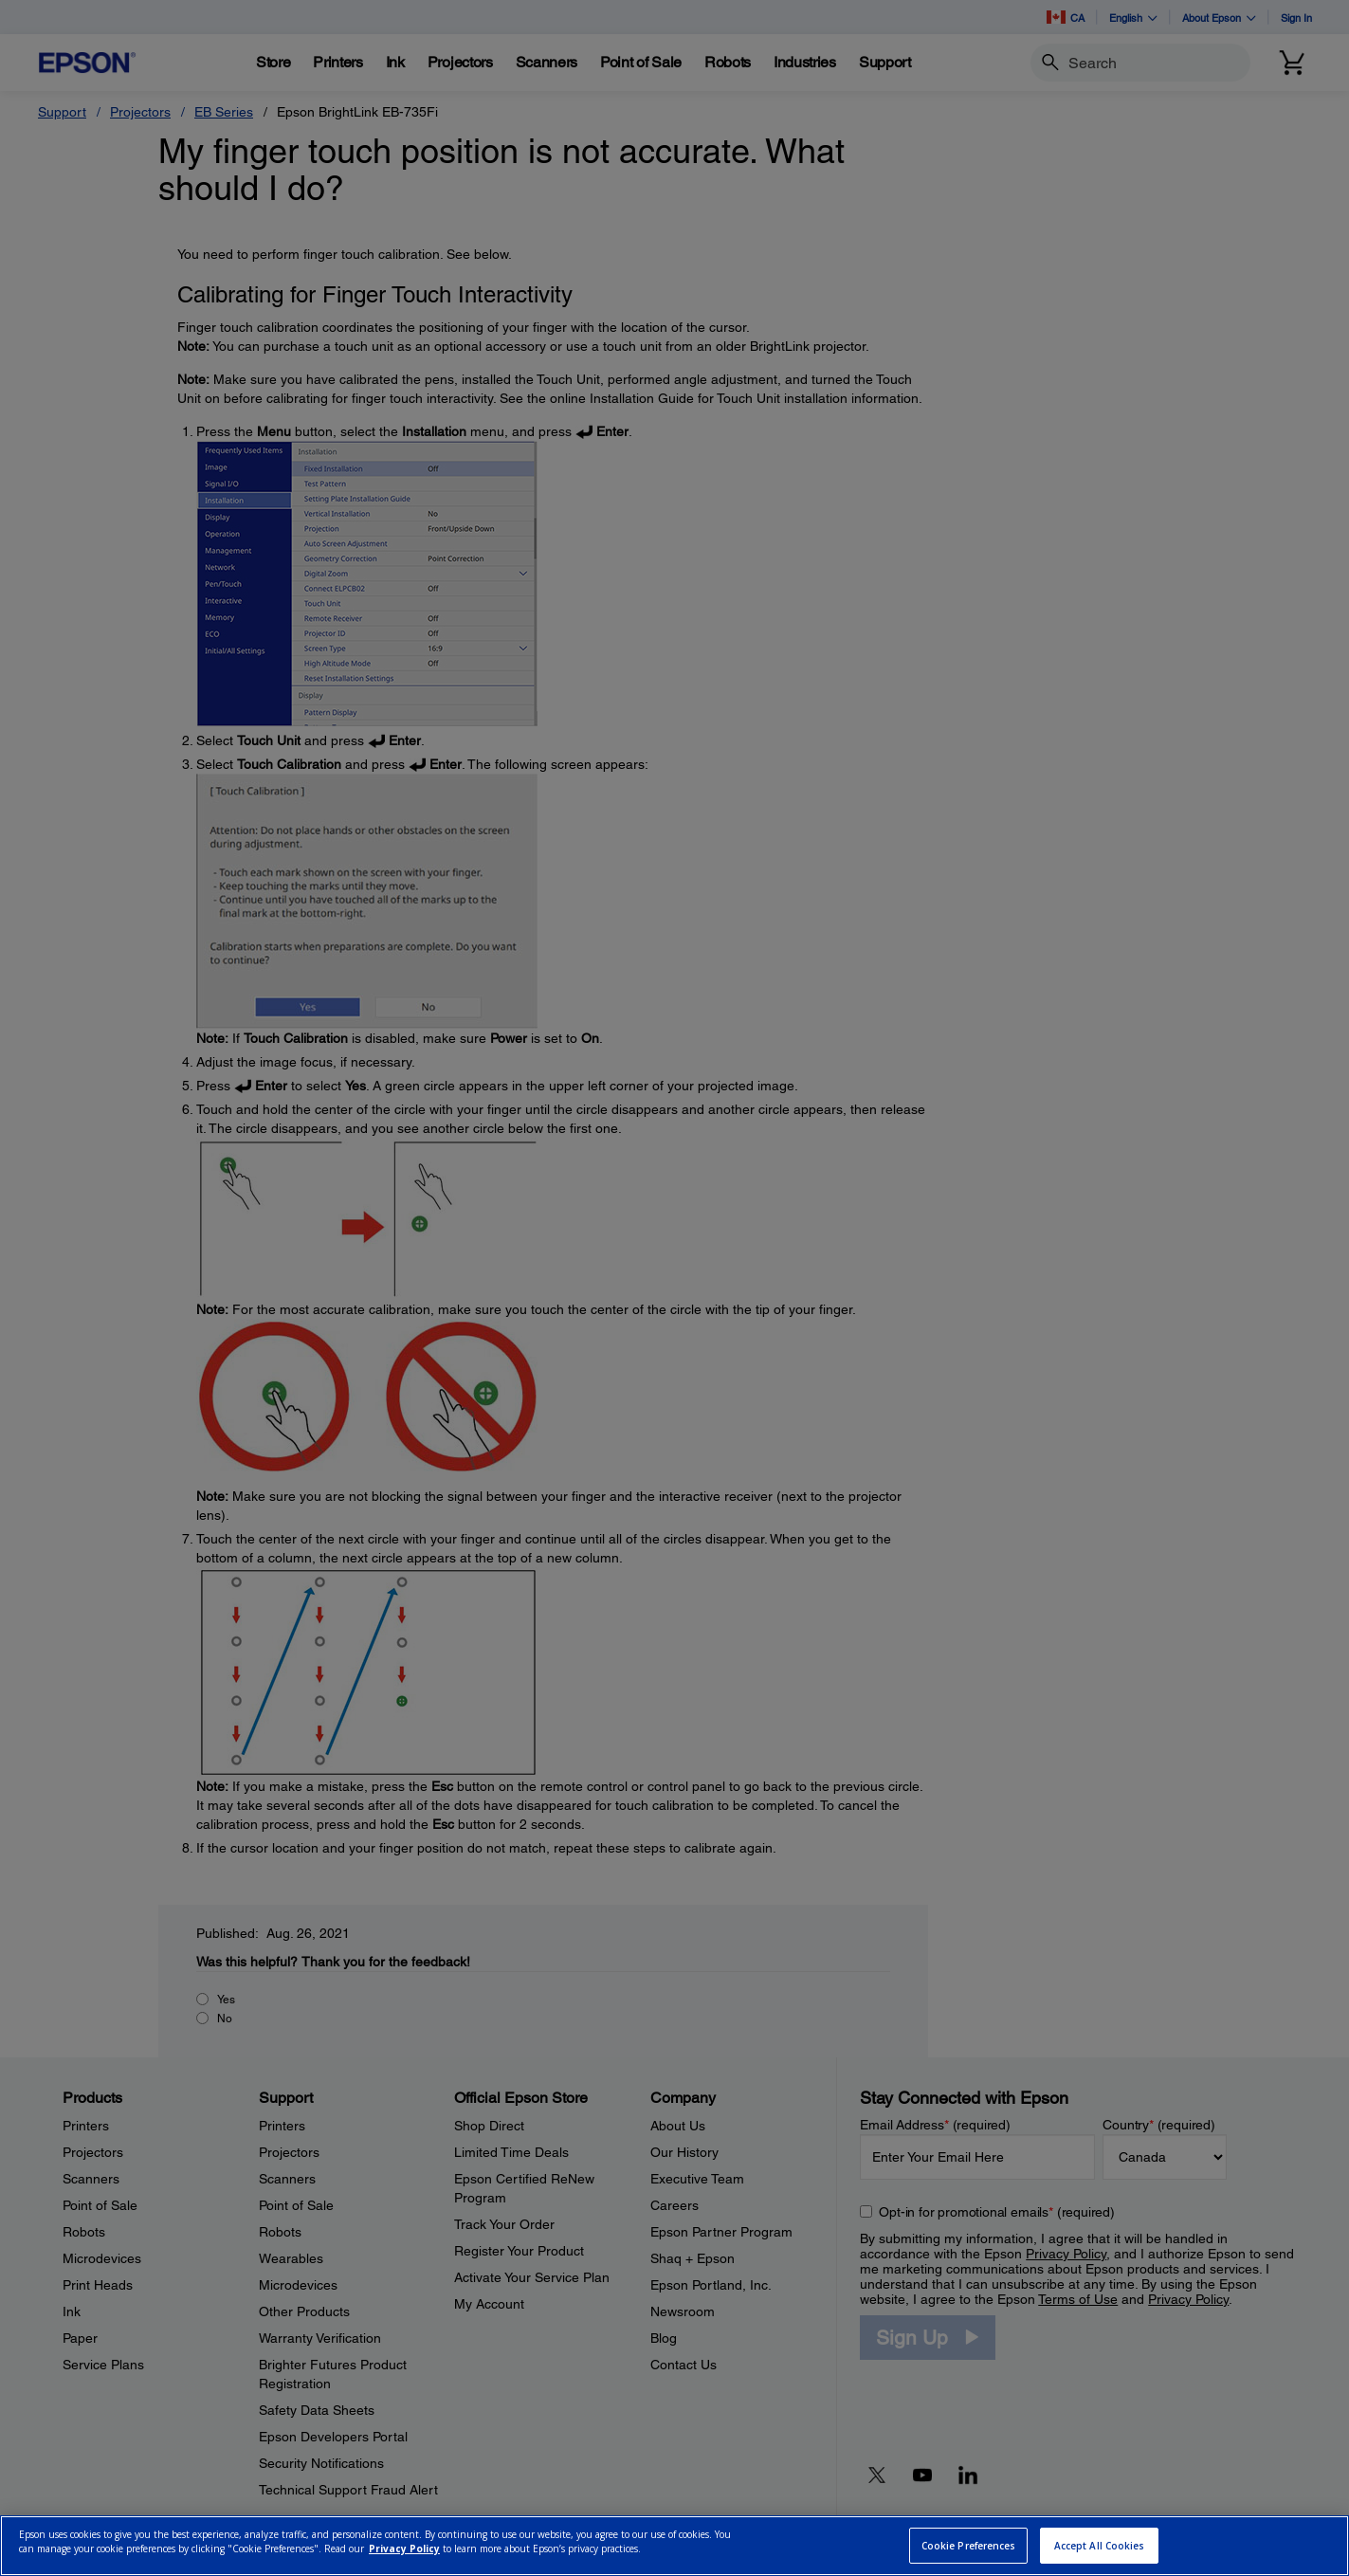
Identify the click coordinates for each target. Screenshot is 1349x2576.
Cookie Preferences (968, 2545)
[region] (674, 2545)
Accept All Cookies (1099, 2545)
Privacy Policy (404, 2548)
